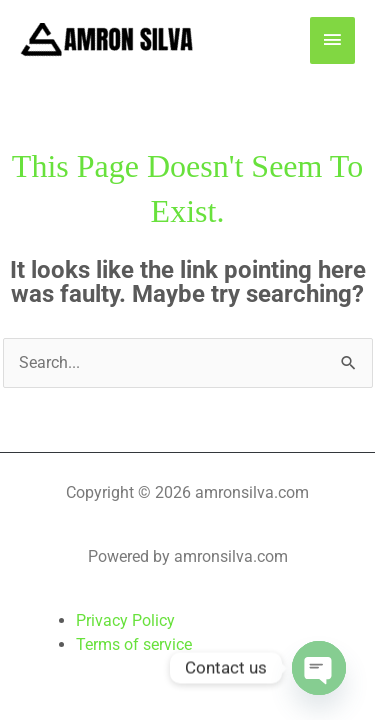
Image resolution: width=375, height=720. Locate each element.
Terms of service (134, 644)
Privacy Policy (125, 620)
